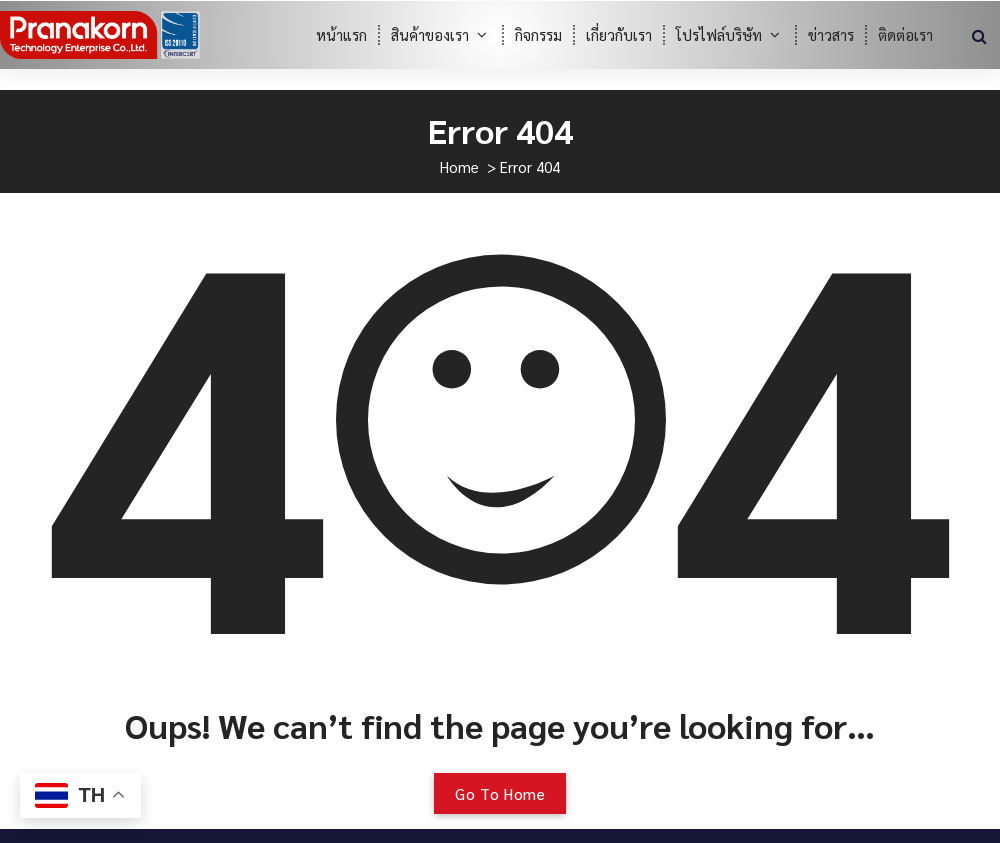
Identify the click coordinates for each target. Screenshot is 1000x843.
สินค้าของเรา (430, 34)
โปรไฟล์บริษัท (719, 34)
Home (459, 166)
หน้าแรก (341, 34)
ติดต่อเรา (905, 34)
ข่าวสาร (831, 34)
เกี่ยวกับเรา (619, 34)
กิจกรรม (538, 34)
